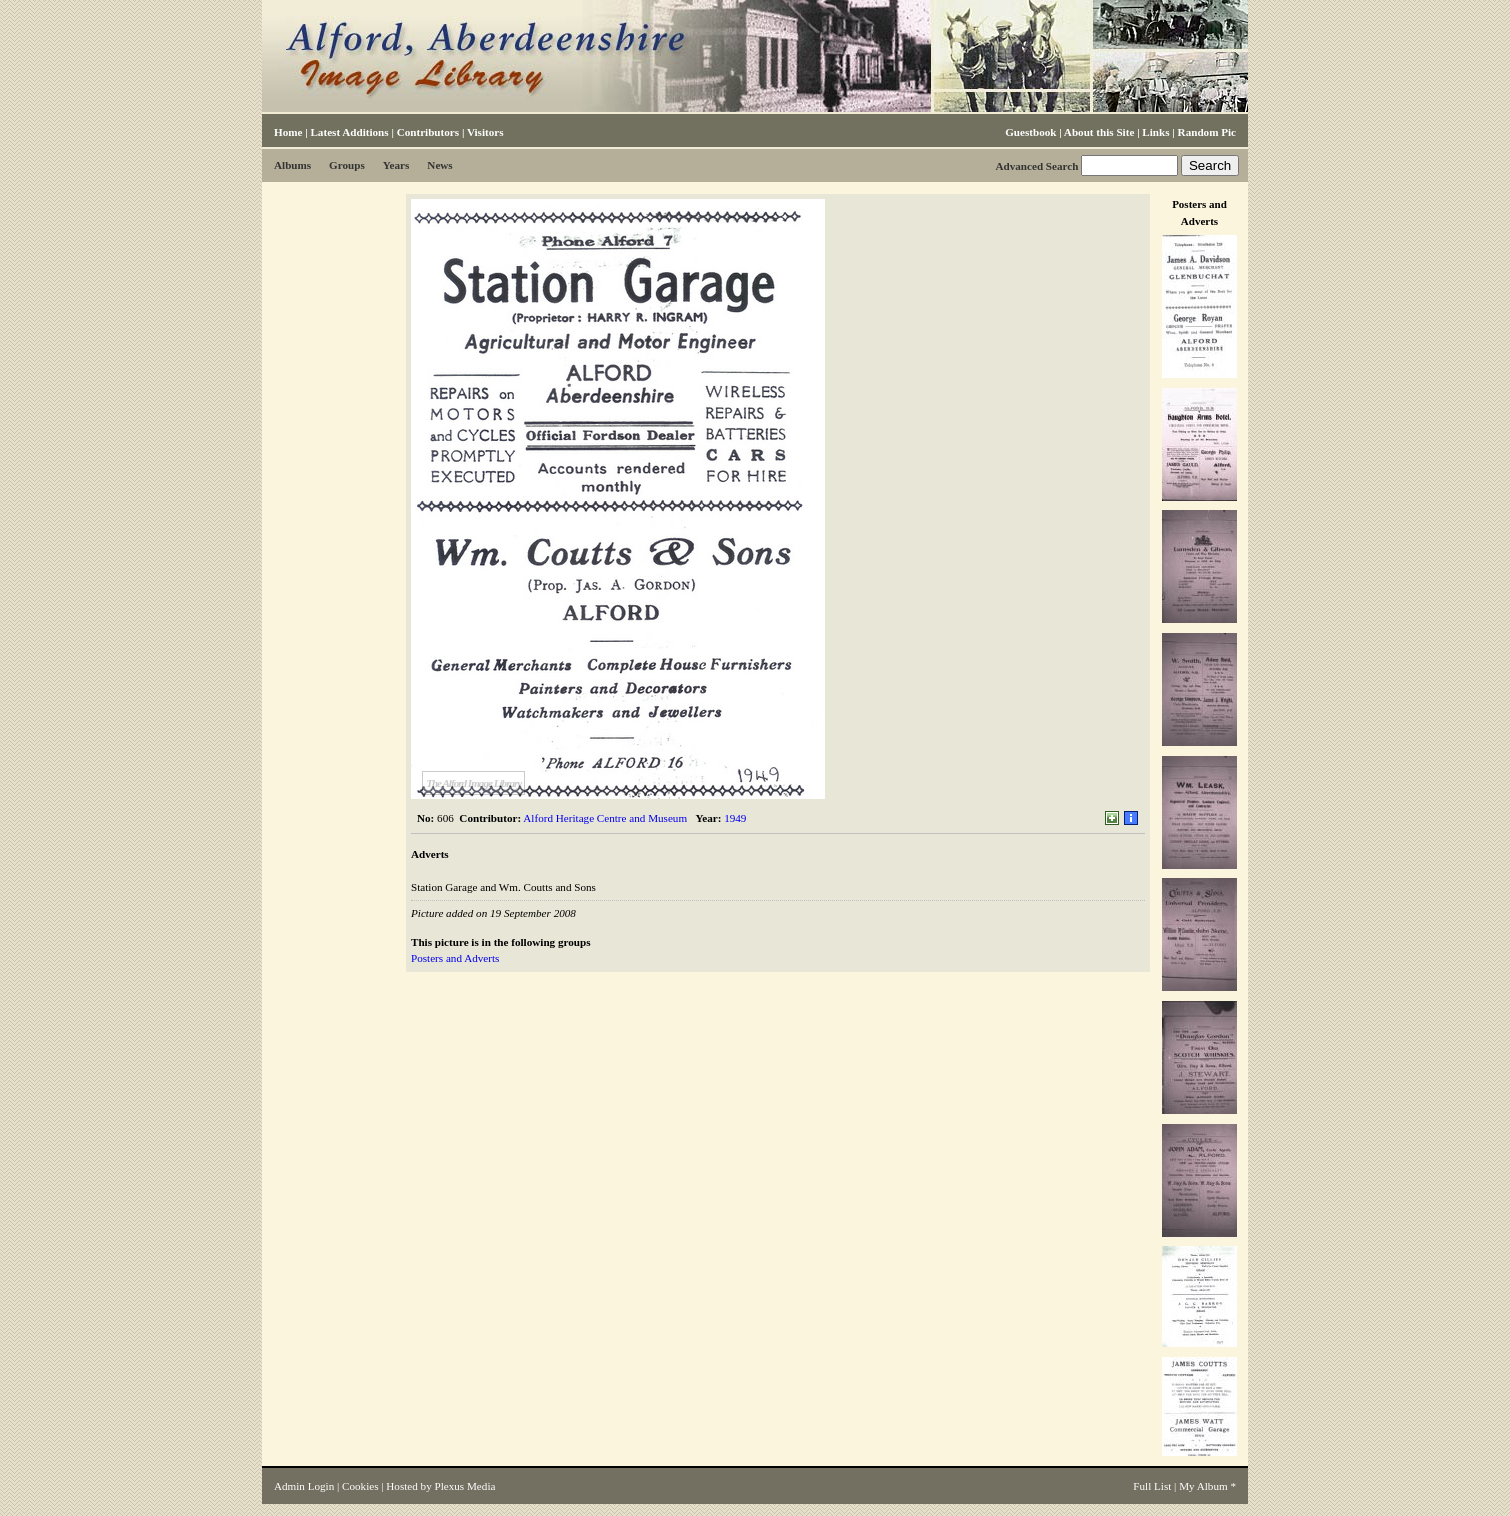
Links (1155, 132)
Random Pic (1207, 132)
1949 (735, 818)
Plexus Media (465, 1486)
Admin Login (304, 1486)
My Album (1203, 1486)
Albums (292, 165)
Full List (1152, 1486)
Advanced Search (1036, 166)
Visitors (485, 132)
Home (288, 132)
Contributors (428, 132)
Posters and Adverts (455, 958)
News (439, 165)
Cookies (360, 1486)
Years (396, 165)
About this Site (1099, 132)
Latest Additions (349, 132)
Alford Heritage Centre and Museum (605, 818)
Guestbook (1030, 132)
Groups (347, 165)
